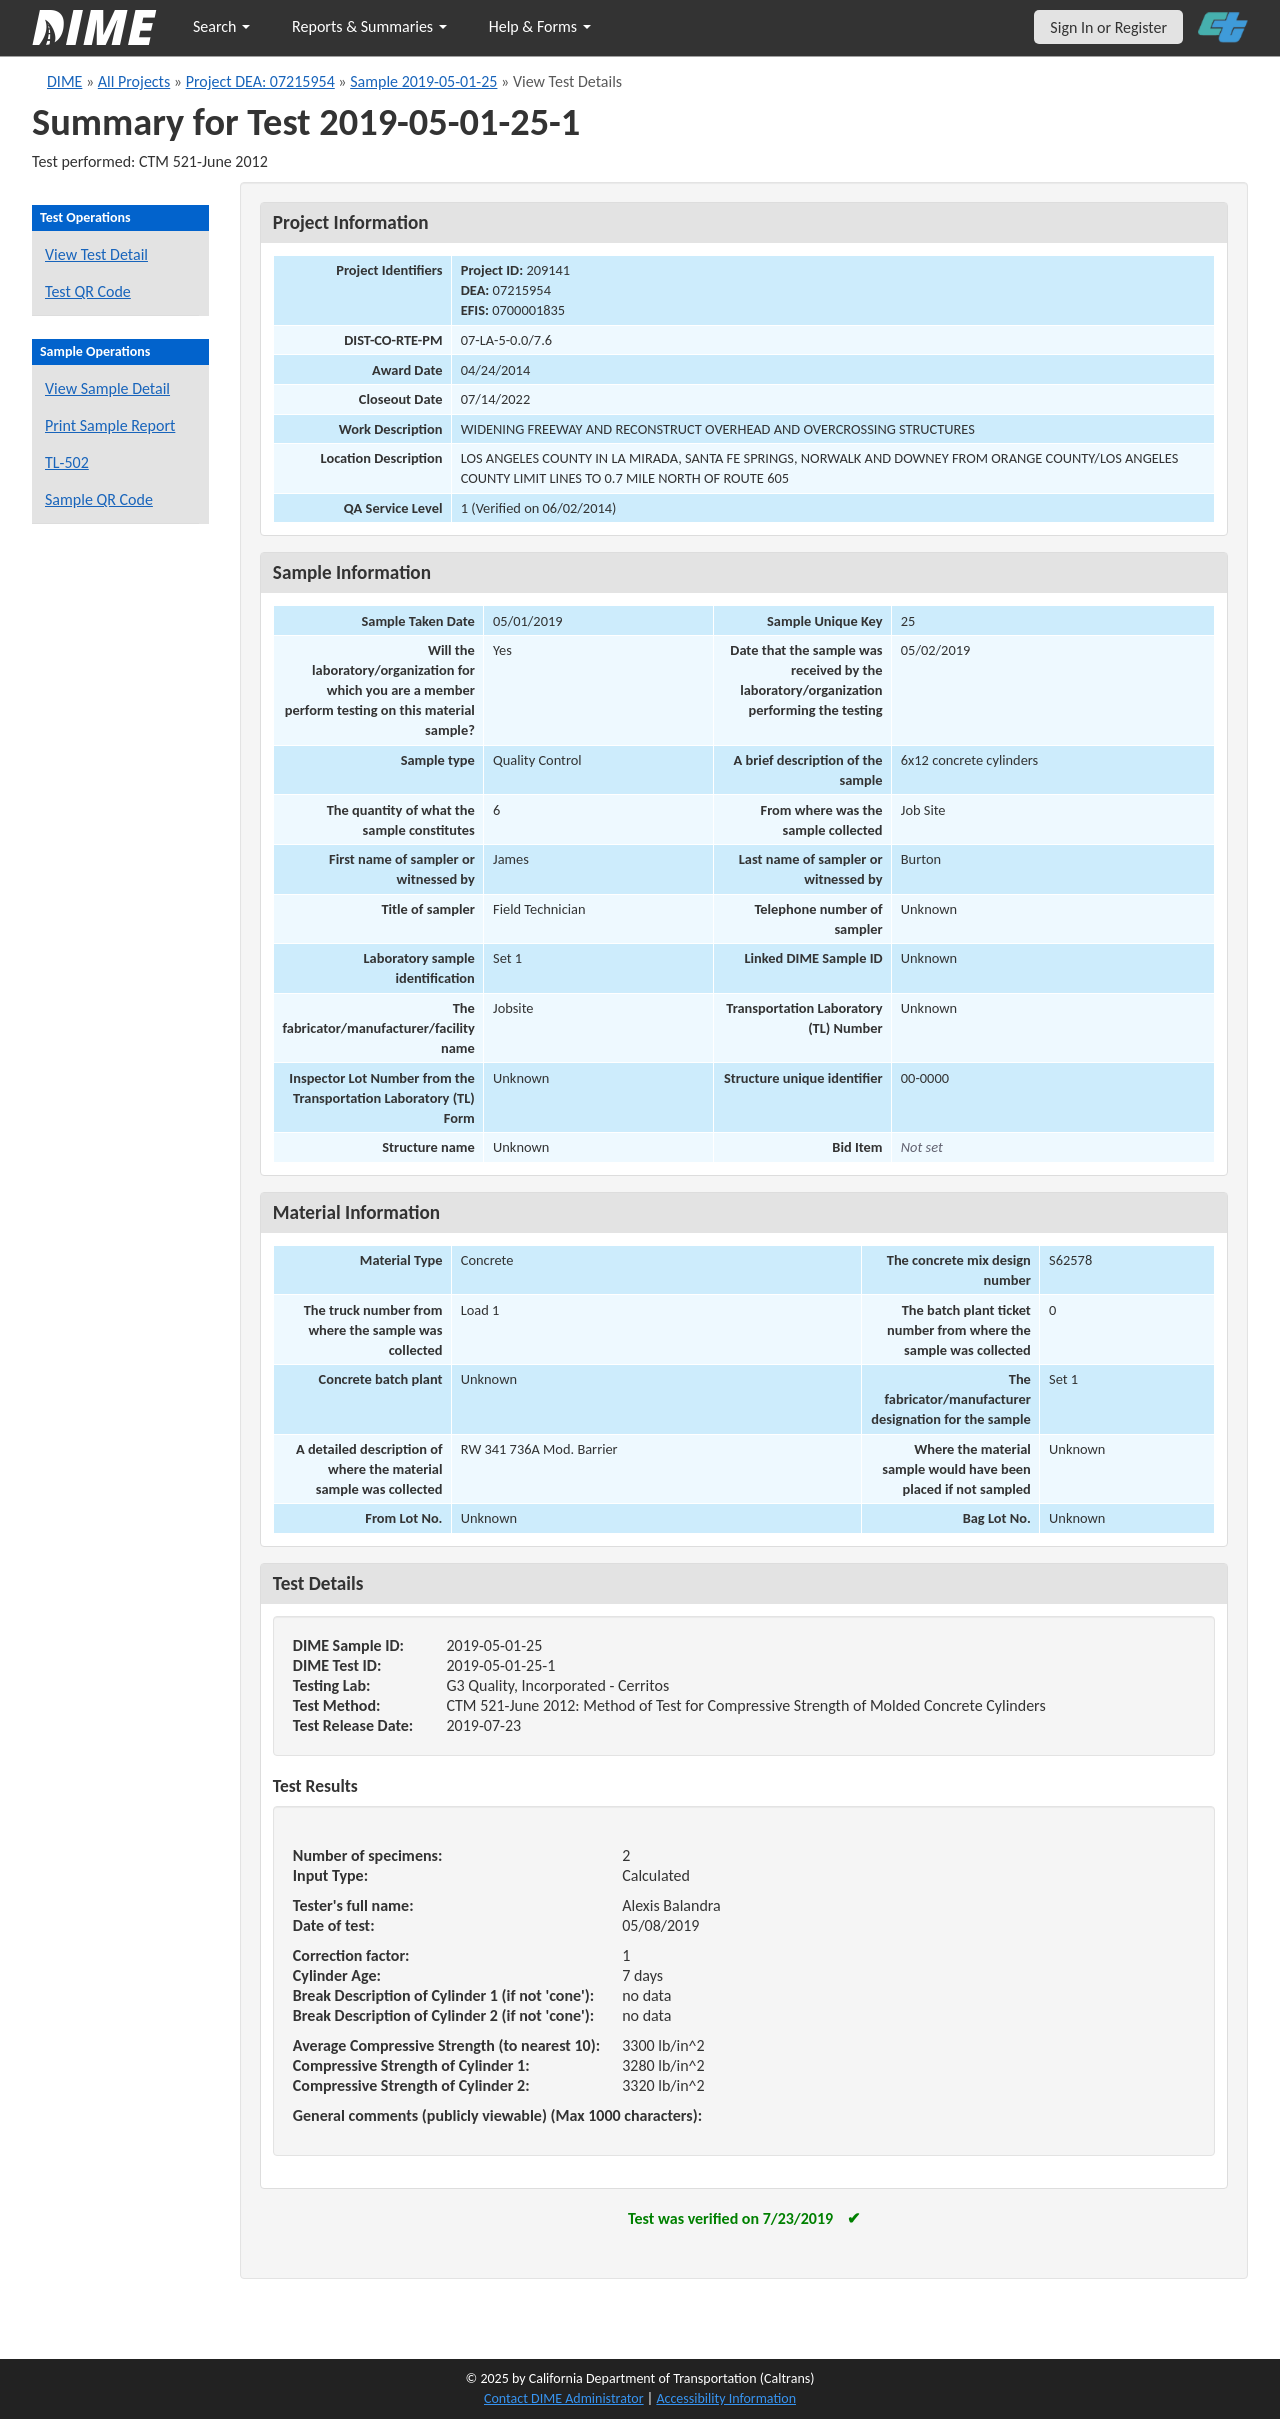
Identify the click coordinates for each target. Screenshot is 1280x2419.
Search (221, 26)
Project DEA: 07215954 (260, 81)
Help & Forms (540, 26)
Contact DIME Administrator (564, 2398)
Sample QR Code (99, 499)
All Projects (134, 81)
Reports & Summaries (369, 26)
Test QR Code (88, 291)
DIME (64, 81)
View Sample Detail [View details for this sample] (107, 388)
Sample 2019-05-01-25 (423, 81)
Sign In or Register (1108, 27)
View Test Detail (96, 254)
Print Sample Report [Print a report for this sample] (110, 425)
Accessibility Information (726, 2398)
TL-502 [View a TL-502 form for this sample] (67, 462)
